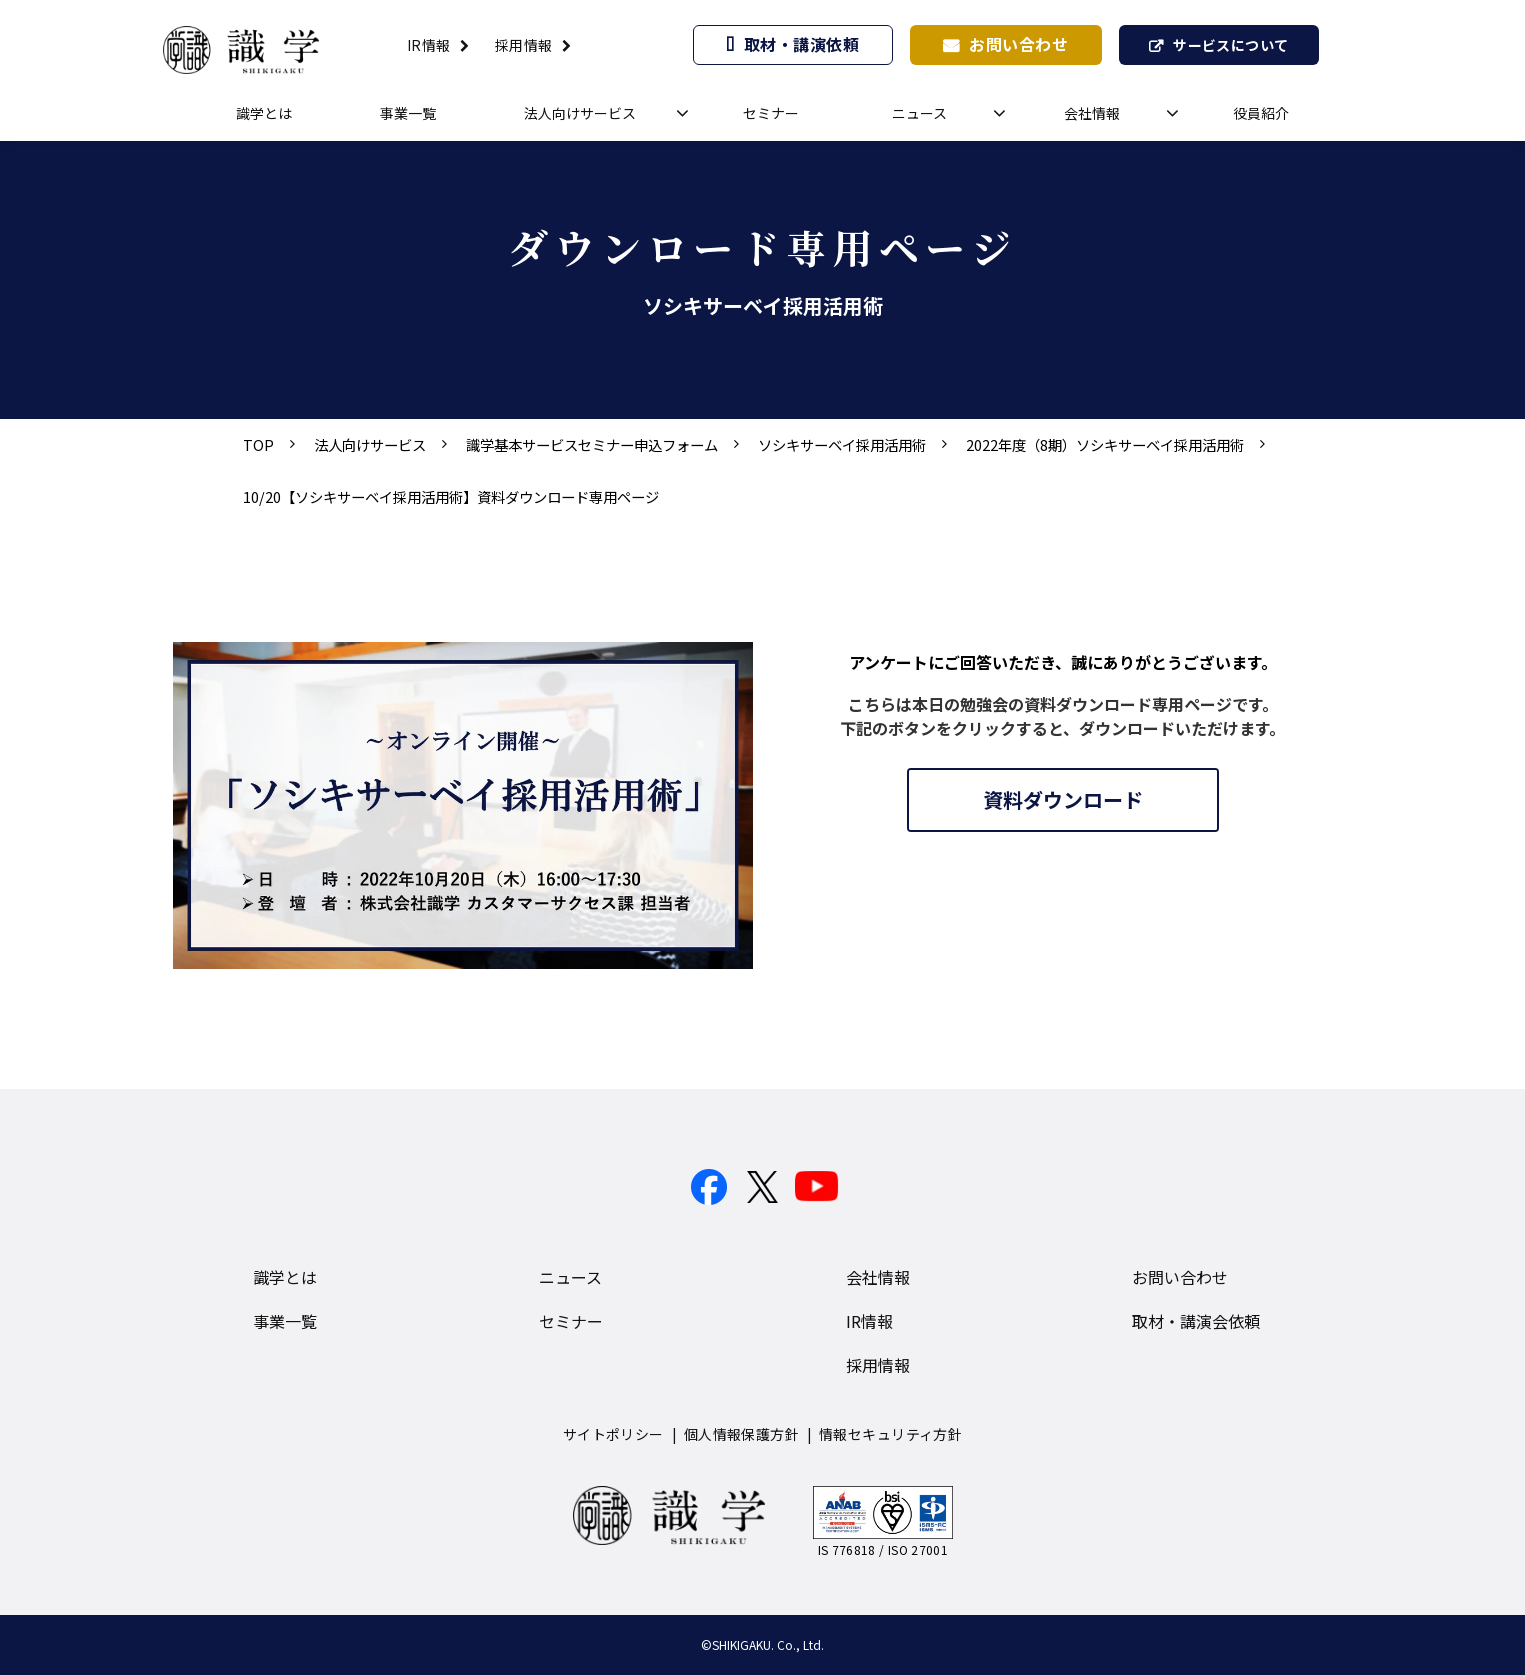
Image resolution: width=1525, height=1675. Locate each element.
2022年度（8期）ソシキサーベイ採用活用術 (1105, 444)
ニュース (919, 113)
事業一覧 (408, 113)
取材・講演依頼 (801, 44)
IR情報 (429, 45)
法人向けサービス (580, 113)
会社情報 (1092, 113)
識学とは (264, 113)
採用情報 (524, 45)
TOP (258, 444)
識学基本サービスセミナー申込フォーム (592, 444)
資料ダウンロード (1063, 799)
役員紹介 (1261, 113)
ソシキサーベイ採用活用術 (842, 444)
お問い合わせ (1018, 44)
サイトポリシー (613, 1434)
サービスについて (1230, 45)
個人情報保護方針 (741, 1434)
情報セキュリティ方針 (890, 1434)
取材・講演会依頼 (1196, 1321)
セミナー (771, 113)
